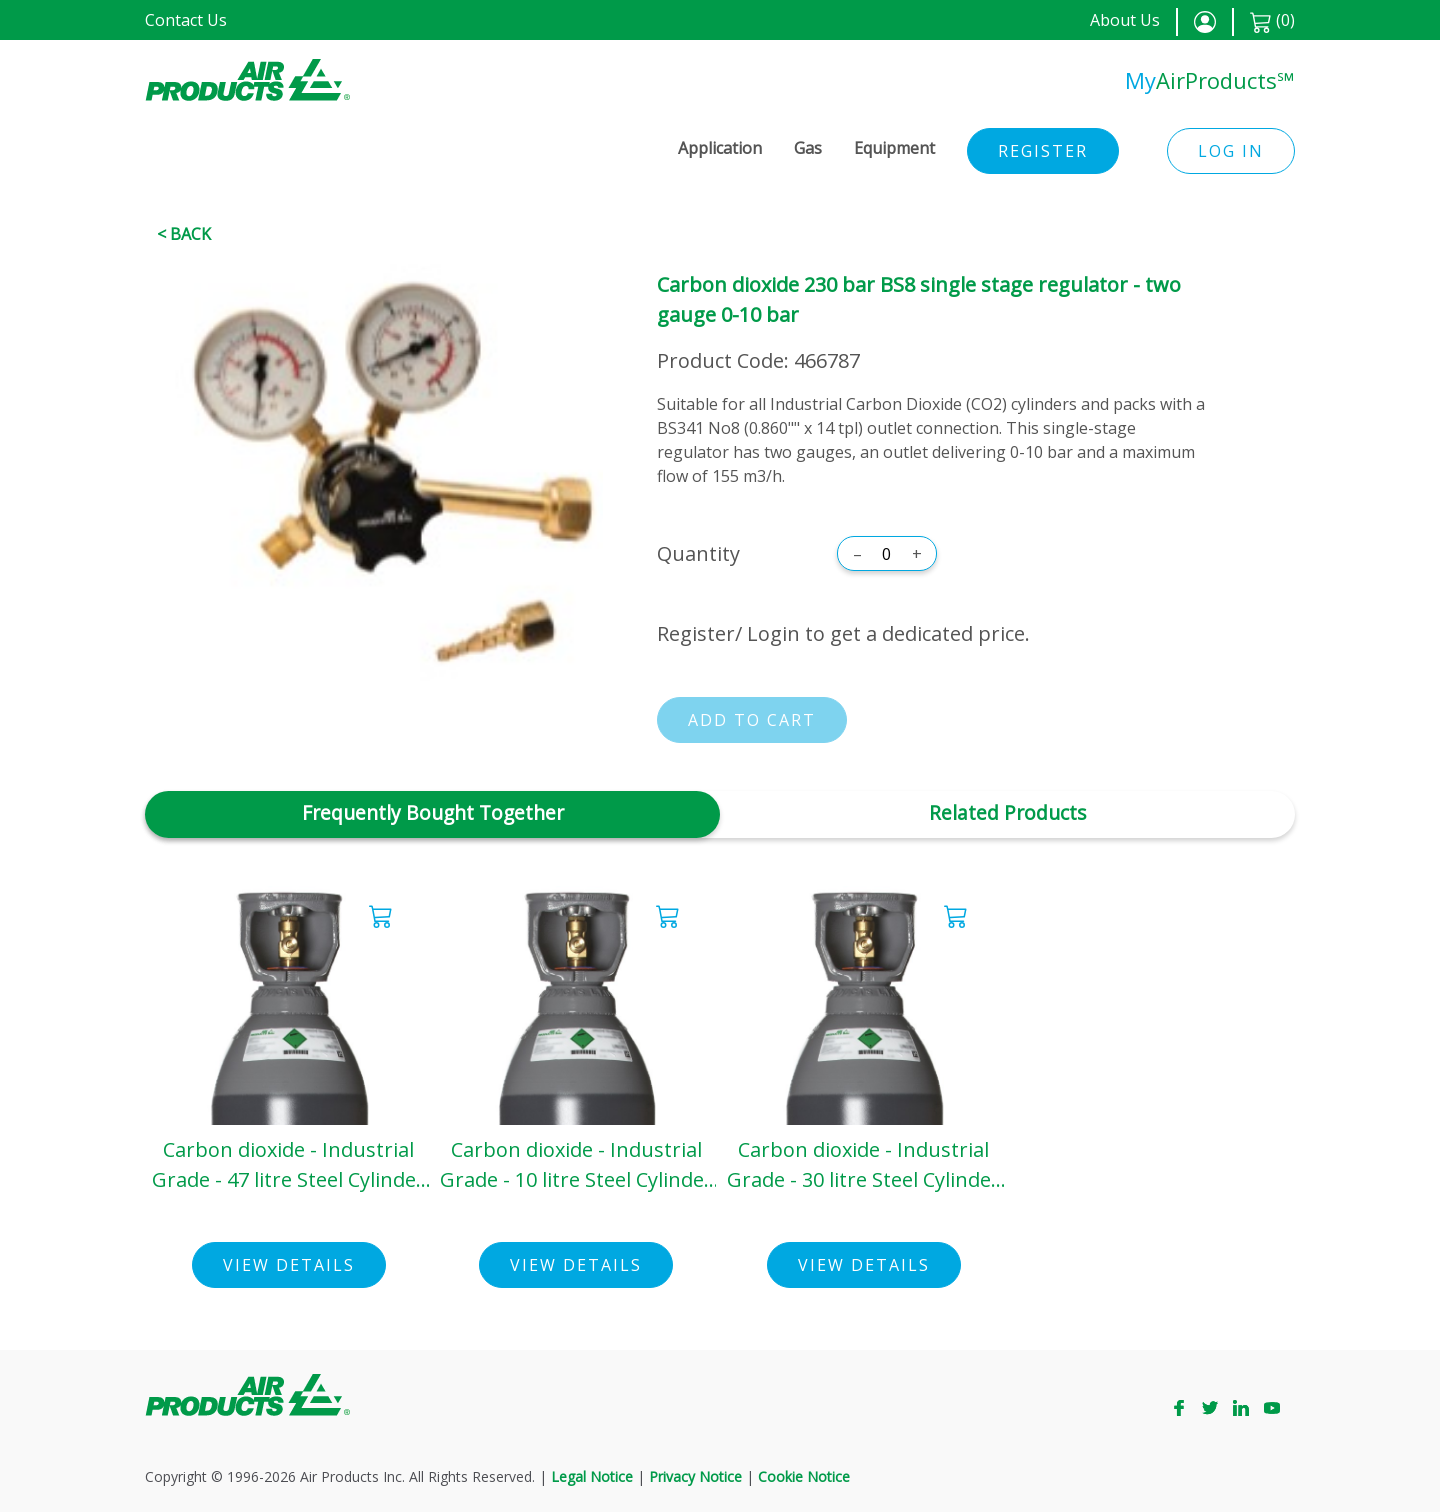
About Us (1125, 20)
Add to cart (752, 720)
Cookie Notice (804, 1476)
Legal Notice (592, 1476)
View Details (289, 1265)
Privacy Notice (695, 1476)
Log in (1231, 151)
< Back (184, 234)
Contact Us (186, 20)
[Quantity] (887, 554)
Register (1043, 151)
